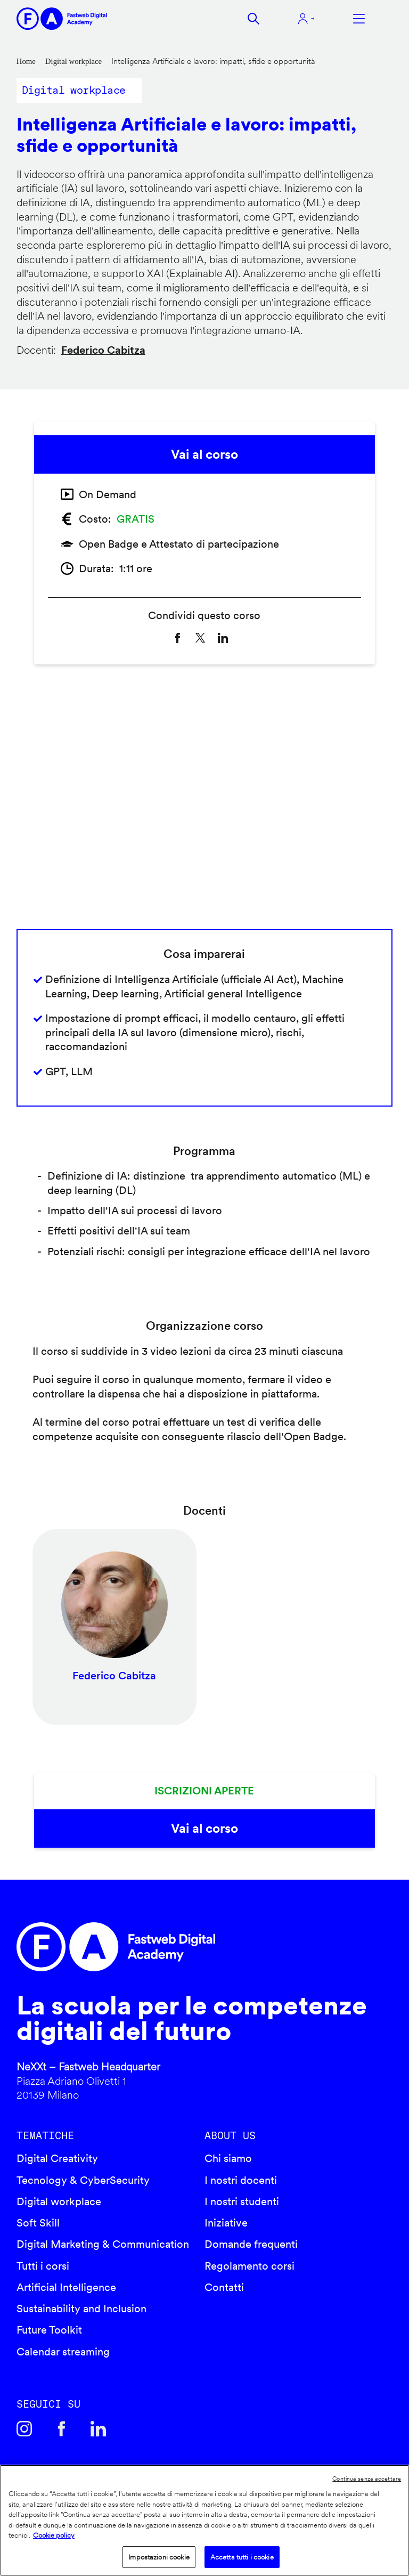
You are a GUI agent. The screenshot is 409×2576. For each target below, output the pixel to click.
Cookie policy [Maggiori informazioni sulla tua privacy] (54, 2535)
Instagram (24, 2429)
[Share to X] (200, 638)
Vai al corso (204, 454)
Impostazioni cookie (158, 2557)
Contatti (224, 2287)
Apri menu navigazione (359, 19)
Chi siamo (228, 2158)
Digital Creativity (57, 2158)
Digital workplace (73, 61)
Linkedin (99, 2429)
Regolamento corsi (249, 2266)
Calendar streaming (63, 2351)
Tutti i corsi (43, 2266)
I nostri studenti (241, 2201)
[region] (204, 2520)
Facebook (61, 2429)
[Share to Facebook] (177, 638)
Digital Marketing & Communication (103, 2244)
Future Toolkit (49, 2329)
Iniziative (226, 2222)
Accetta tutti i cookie (242, 2557)
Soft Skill (38, 2222)
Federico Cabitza (103, 350)
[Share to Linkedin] (222, 638)
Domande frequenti (251, 2244)
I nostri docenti (240, 2180)
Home (26, 61)
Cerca (253, 19)
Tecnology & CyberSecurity (83, 2180)
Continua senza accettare (366, 2478)
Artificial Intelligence (66, 2287)
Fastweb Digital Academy (160, 1946)
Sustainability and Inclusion (81, 2308)
